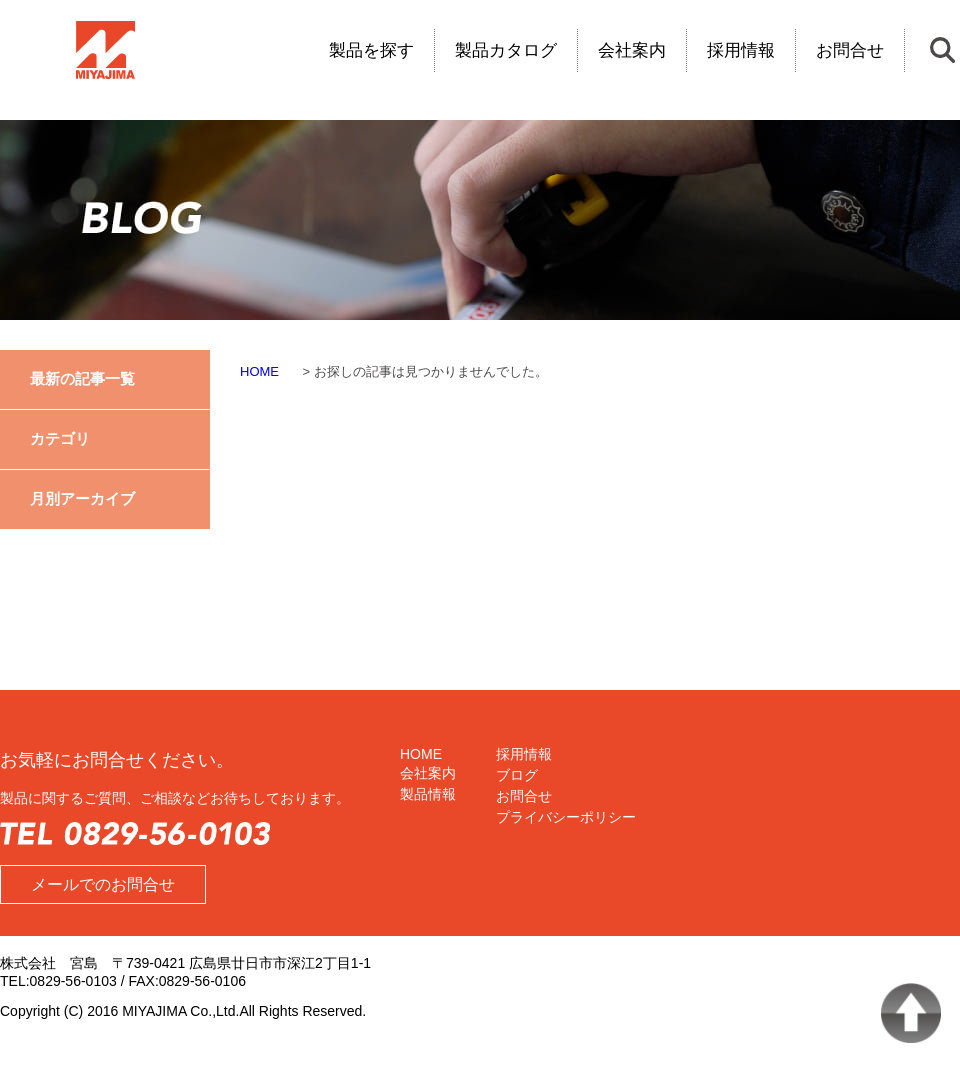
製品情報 (428, 794)
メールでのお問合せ (103, 884)
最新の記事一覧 (82, 378)
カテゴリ (60, 438)
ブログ (517, 775)
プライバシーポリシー (566, 817)
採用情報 (741, 50)
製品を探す (371, 50)
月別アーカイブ (82, 498)
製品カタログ (506, 50)
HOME (421, 754)
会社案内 (632, 50)
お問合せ (850, 50)
